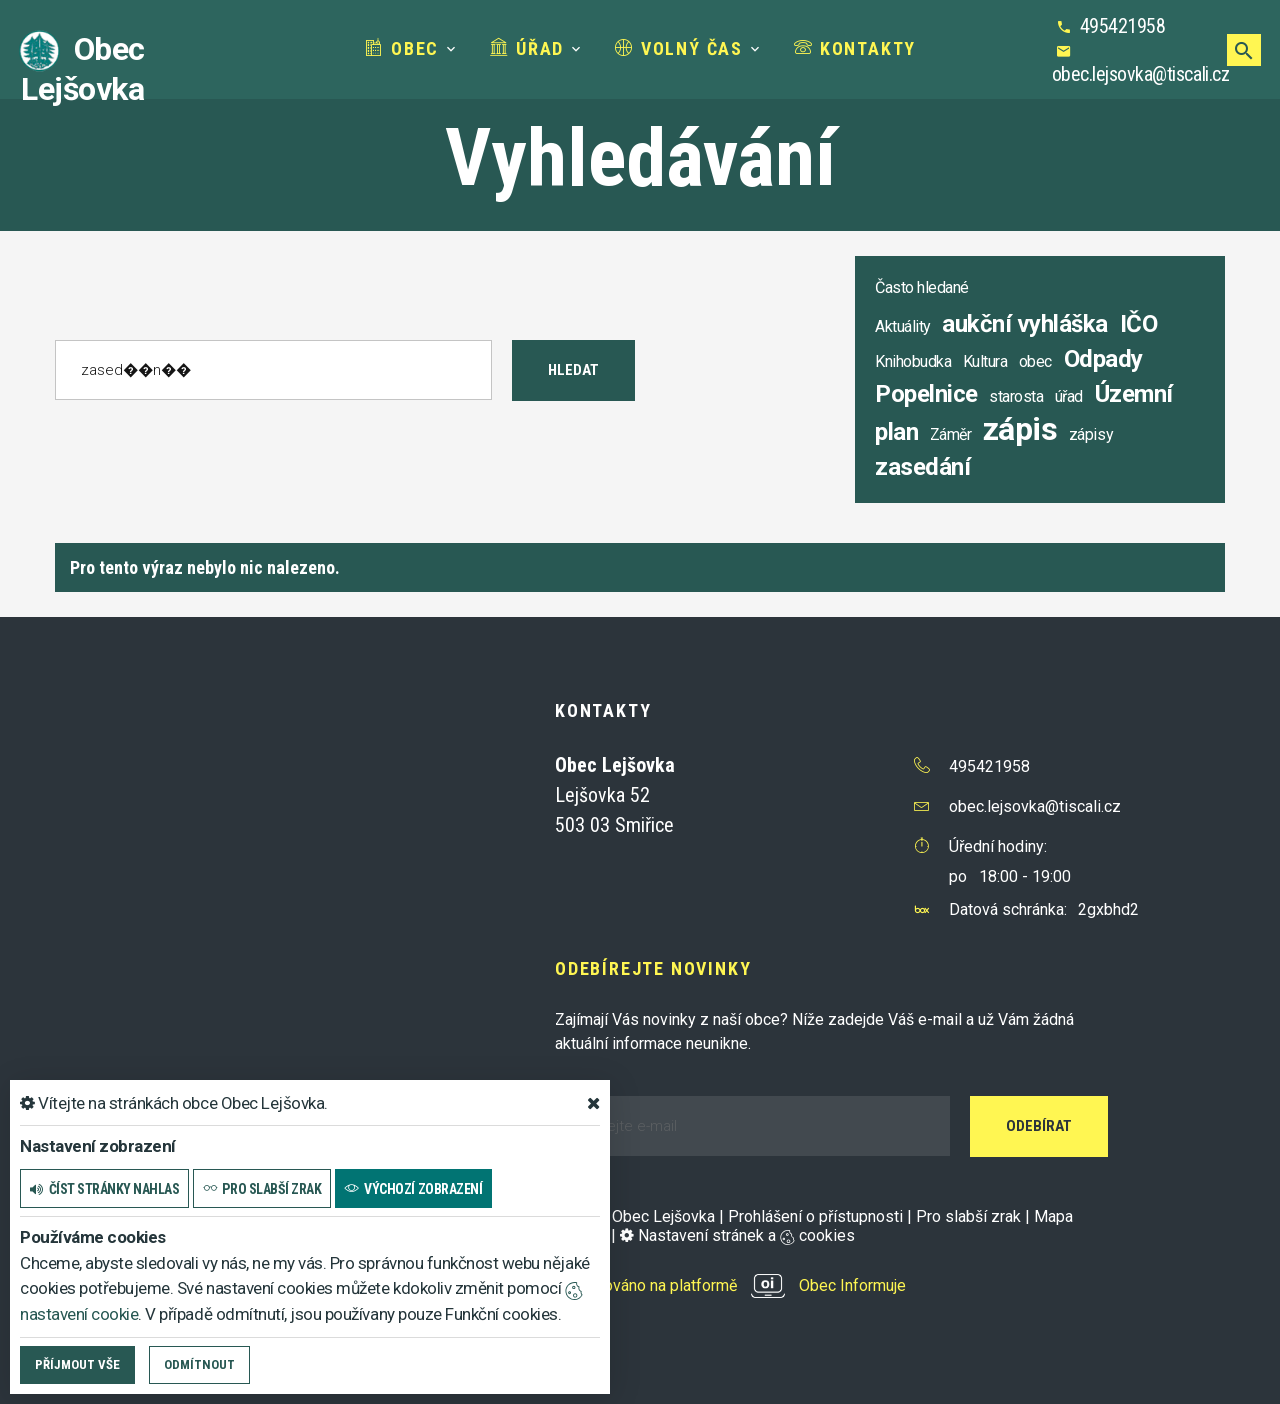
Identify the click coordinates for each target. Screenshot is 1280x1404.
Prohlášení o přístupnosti (815, 1216)
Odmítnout (199, 1364)
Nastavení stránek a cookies (737, 1235)
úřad (1069, 396)
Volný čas (679, 48)
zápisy (1091, 434)
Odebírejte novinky (653, 968)
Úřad (527, 48)
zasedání (922, 467)
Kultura (985, 361)
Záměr (951, 434)
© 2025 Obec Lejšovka (635, 1216)
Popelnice (926, 394)
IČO (1139, 324)
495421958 (1123, 26)
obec (1035, 361)
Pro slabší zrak (968, 1216)
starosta (1016, 396)
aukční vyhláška (1025, 324)
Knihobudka (913, 361)
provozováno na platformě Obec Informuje (730, 1285)
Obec (402, 48)
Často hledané (922, 287)
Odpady (1103, 359)
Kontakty (855, 48)
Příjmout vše (77, 1364)
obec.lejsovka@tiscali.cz (1140, 74)
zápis (1020, 429)
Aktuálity (903, 326)
